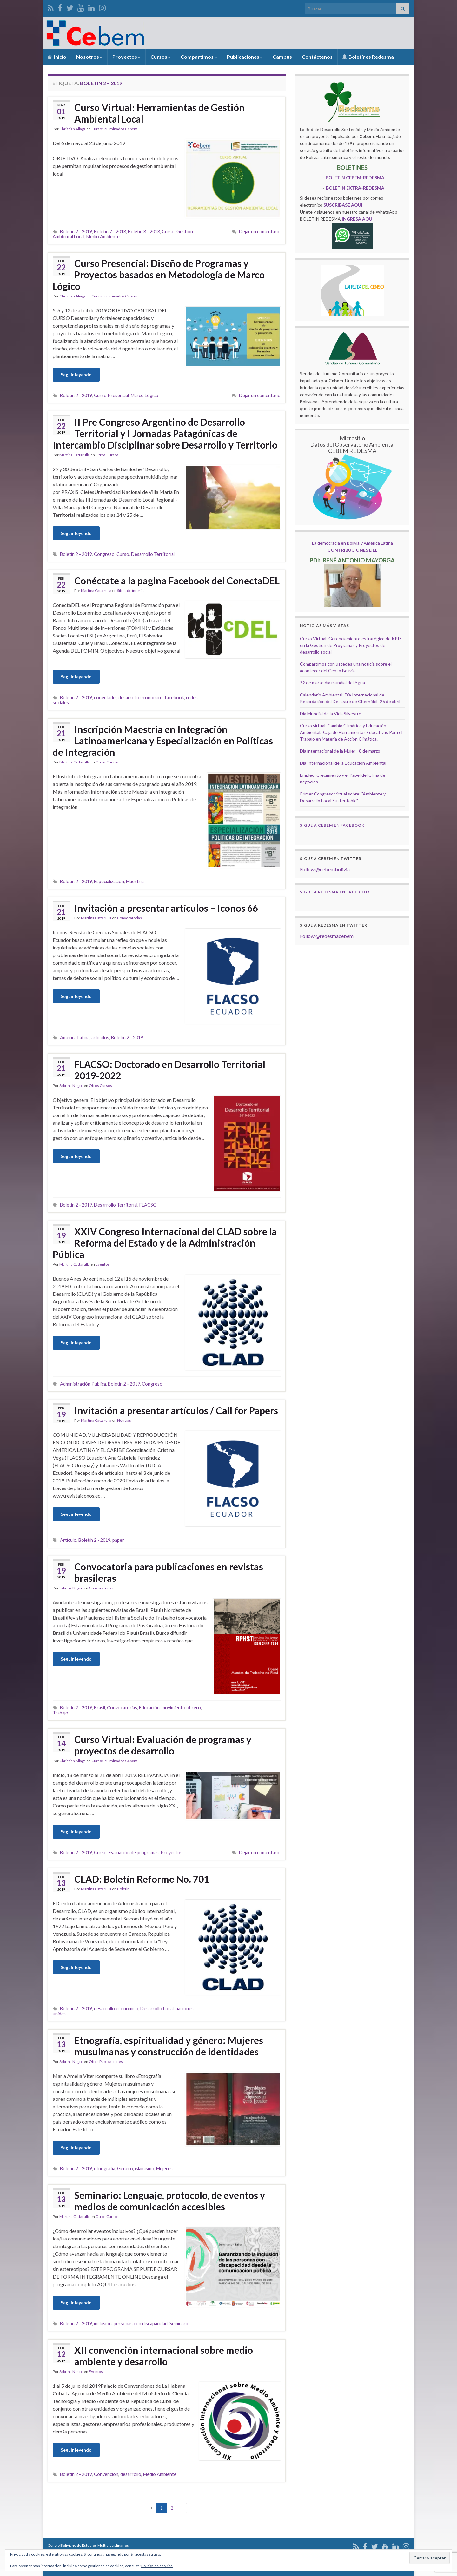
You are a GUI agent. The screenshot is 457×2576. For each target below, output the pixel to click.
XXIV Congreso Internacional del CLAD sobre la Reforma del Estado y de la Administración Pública (165, 1243)
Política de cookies (157, 2565)
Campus (282, 57)
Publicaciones (245, 57)
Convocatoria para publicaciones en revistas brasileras (168, 1572)
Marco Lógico (144, 395)
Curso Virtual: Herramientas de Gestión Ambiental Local (159, 113)
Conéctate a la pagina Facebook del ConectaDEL (177, 580)
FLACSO (148, 1205)
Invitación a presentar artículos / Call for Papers (176, 1410)
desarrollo (130, 2474)
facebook (174, 697)
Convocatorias (129, 917)
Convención (106, 2474)
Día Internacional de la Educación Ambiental (343, 763)
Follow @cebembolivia (325, 869)
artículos (100, 1037)
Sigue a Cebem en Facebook (332, 825)
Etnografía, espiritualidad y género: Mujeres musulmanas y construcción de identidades (168, 2045)
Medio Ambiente (103, 236)
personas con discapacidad (141, 2323)
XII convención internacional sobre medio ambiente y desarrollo (163, 2355)
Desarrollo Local (157, 2008)
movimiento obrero (181, 1707)
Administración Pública (83, 1384)
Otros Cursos (107, 454)
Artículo (68, 1540)
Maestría (135, 881)
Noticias (124, 1420)
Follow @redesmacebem (327, 936)
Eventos (102, 1264)
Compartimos (199, 57)
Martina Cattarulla (74, 454)
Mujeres (164, 2168)
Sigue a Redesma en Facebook (335, 891)
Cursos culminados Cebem (114, 128)
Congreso (104, 554)
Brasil (99, 1707)
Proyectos (126, 57)
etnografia (104, 2168)
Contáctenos (317, 57)
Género (125, 2168)
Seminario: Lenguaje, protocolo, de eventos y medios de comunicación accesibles (169, 2200)
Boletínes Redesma (368, 57)
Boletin (123, 1889)
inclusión (103, 2323)
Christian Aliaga (72, 128)
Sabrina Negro (71, 1085)
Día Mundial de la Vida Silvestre (330, 713)
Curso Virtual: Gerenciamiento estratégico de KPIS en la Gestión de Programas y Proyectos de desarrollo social (351, 645)
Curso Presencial (111, 395)
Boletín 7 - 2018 (110, 231)
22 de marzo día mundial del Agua (332, 682)
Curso (168, 231)
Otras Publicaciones (106, 2061)
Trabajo (60, 1712)
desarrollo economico (140, 697)
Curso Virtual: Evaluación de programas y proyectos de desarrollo (162, 1745)
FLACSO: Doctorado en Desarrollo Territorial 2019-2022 (169, 1069)
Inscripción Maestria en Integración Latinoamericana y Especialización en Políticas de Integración (163, 740)
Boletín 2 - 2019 (76, 231)
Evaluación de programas (134, 1852)
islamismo (144, 2168)
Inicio (57, 57)
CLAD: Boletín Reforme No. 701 (141, 1879)
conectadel (105, 697)
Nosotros (89, 57)
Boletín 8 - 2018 (144, 231)
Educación (149, 1707)
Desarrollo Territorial (153, 554)
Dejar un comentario (260, 231)
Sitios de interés (130, 590)
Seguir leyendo (76, 374)
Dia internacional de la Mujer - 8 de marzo (340, 751)
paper (118, 1540)
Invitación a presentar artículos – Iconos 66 (166, 908)
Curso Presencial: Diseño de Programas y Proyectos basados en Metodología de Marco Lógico (159, 274)
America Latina (74, 1037)
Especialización (109, 881)
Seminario (179, 2323)
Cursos (160, 57)
